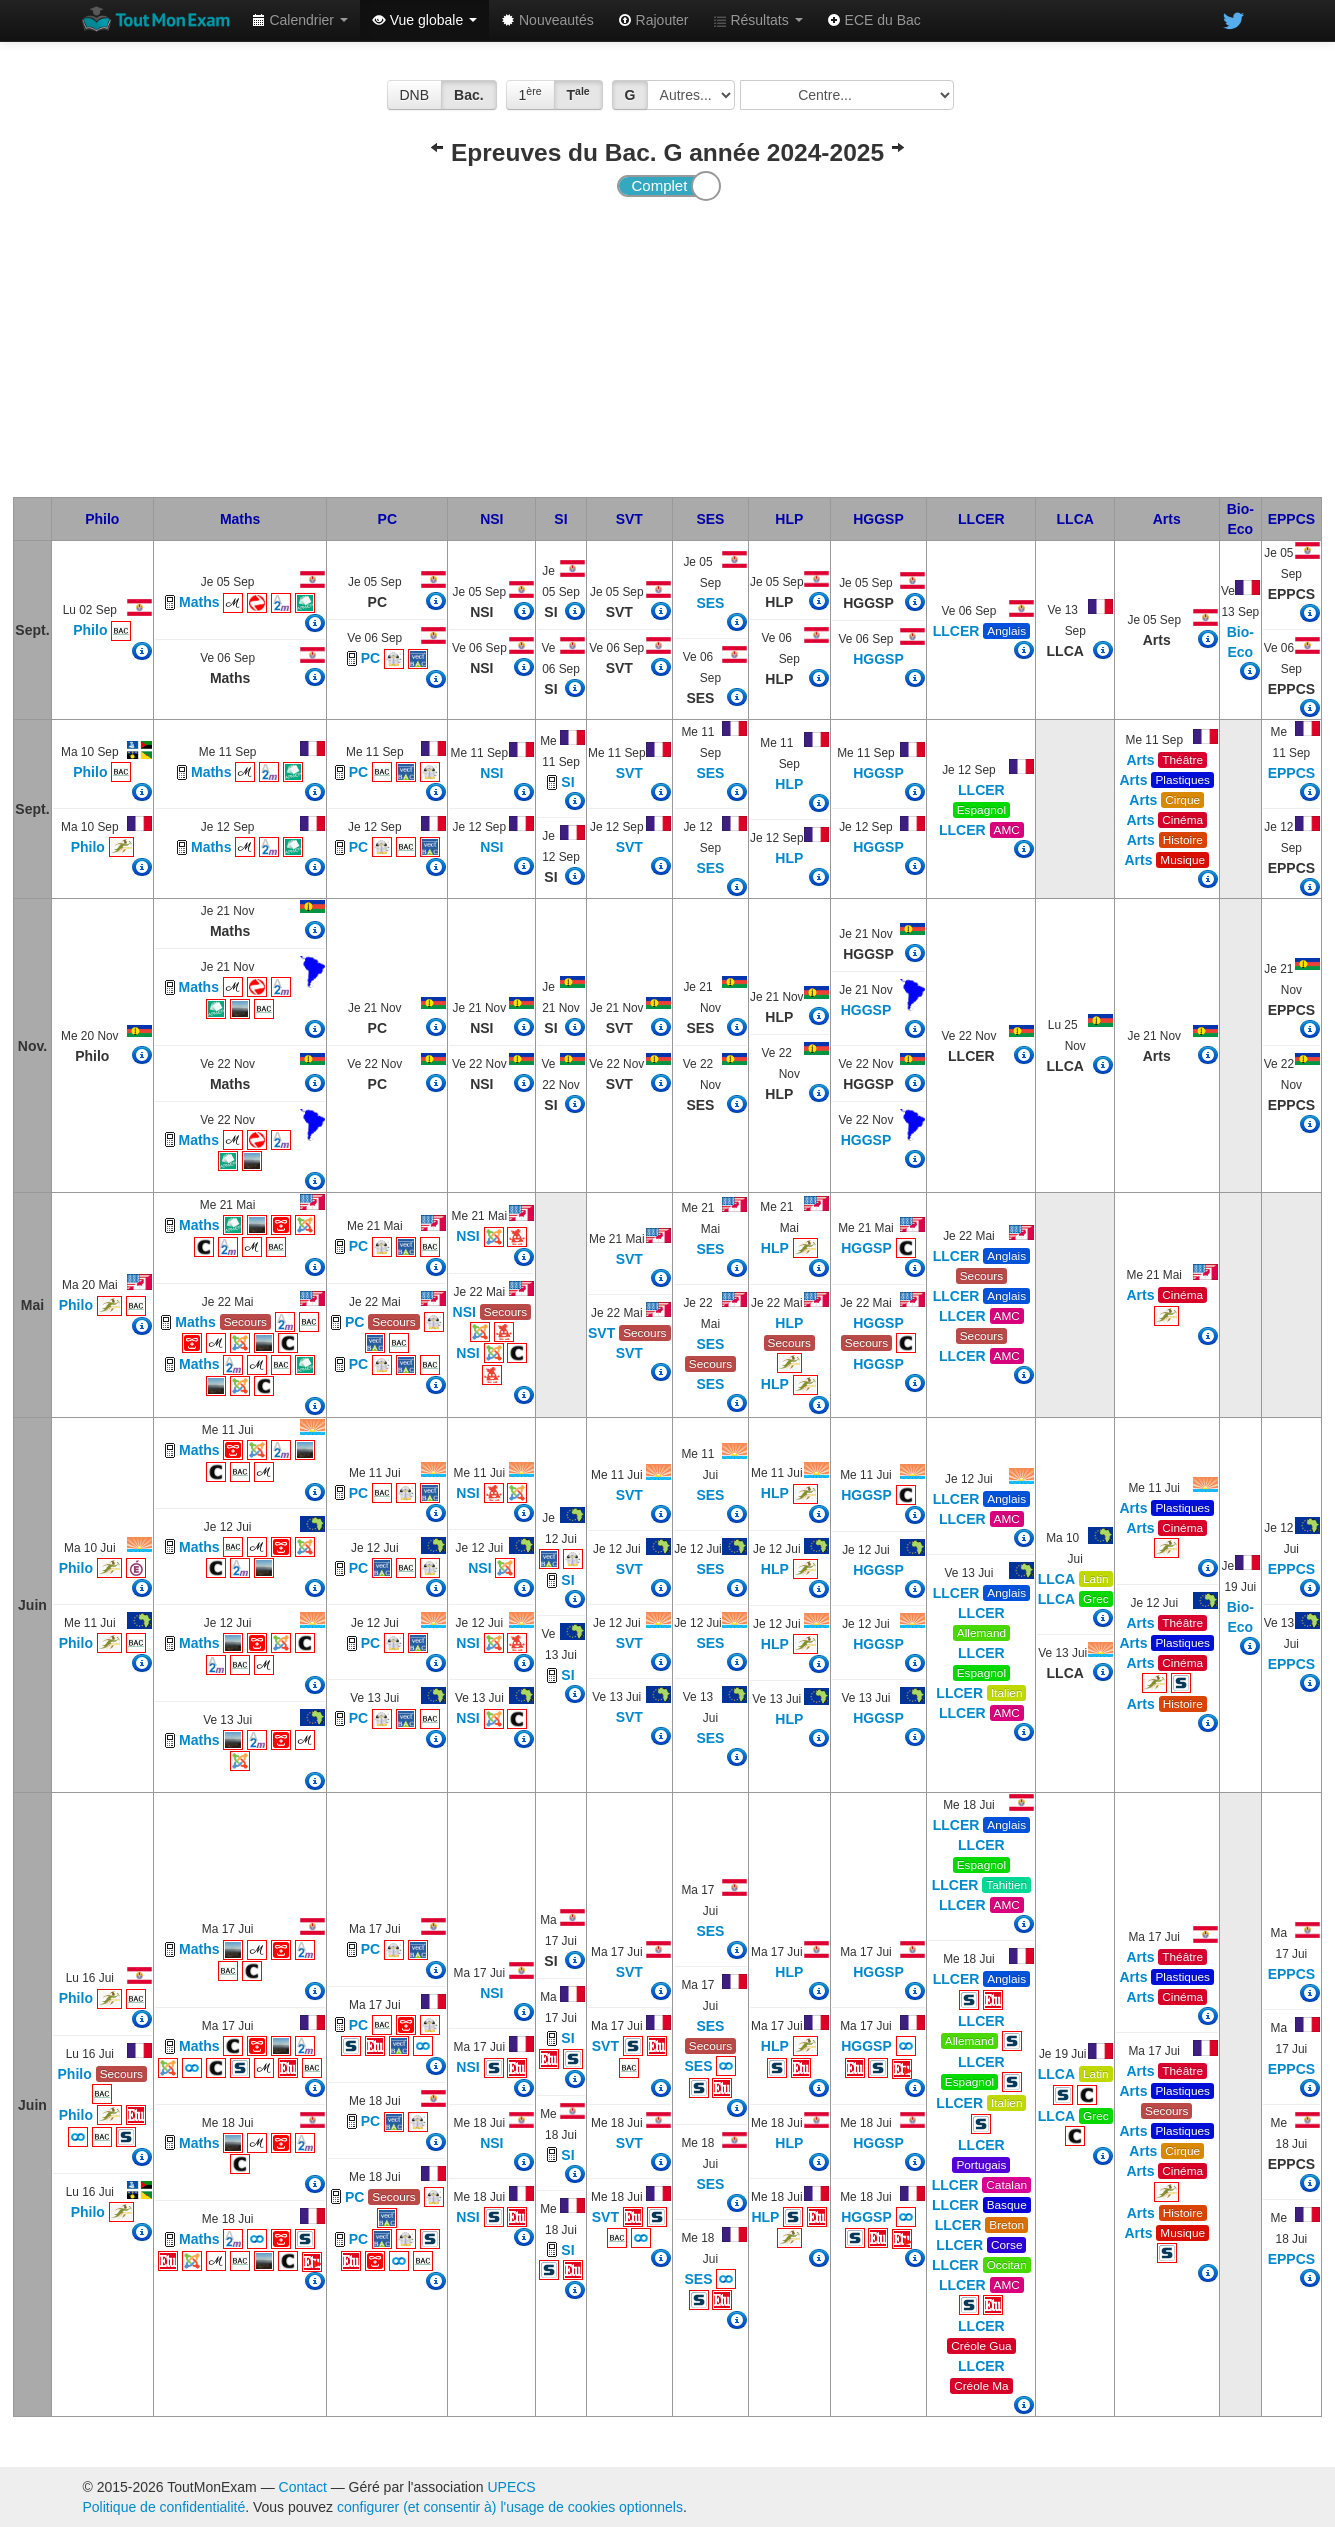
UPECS (511, 2487)
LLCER (981, 519)
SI (560, 519)
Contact (303, 2487)
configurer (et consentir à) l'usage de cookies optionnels (510, 2507)
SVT (629, 519)
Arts (1167, 519)
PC (387, 519)
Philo (102, 519)
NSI (491, 519)
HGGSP (878, 519)
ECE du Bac (874, 20)
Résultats (758, 20)
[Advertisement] (667, 347)
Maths (240, 519)
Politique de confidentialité (164, 2507)
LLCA (1075, 519)
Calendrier (300, 20)
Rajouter (653, 20)
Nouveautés (547, 20)
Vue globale (424, 20)
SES (710, 519)
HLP (789, 519)
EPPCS (1291, 519)
